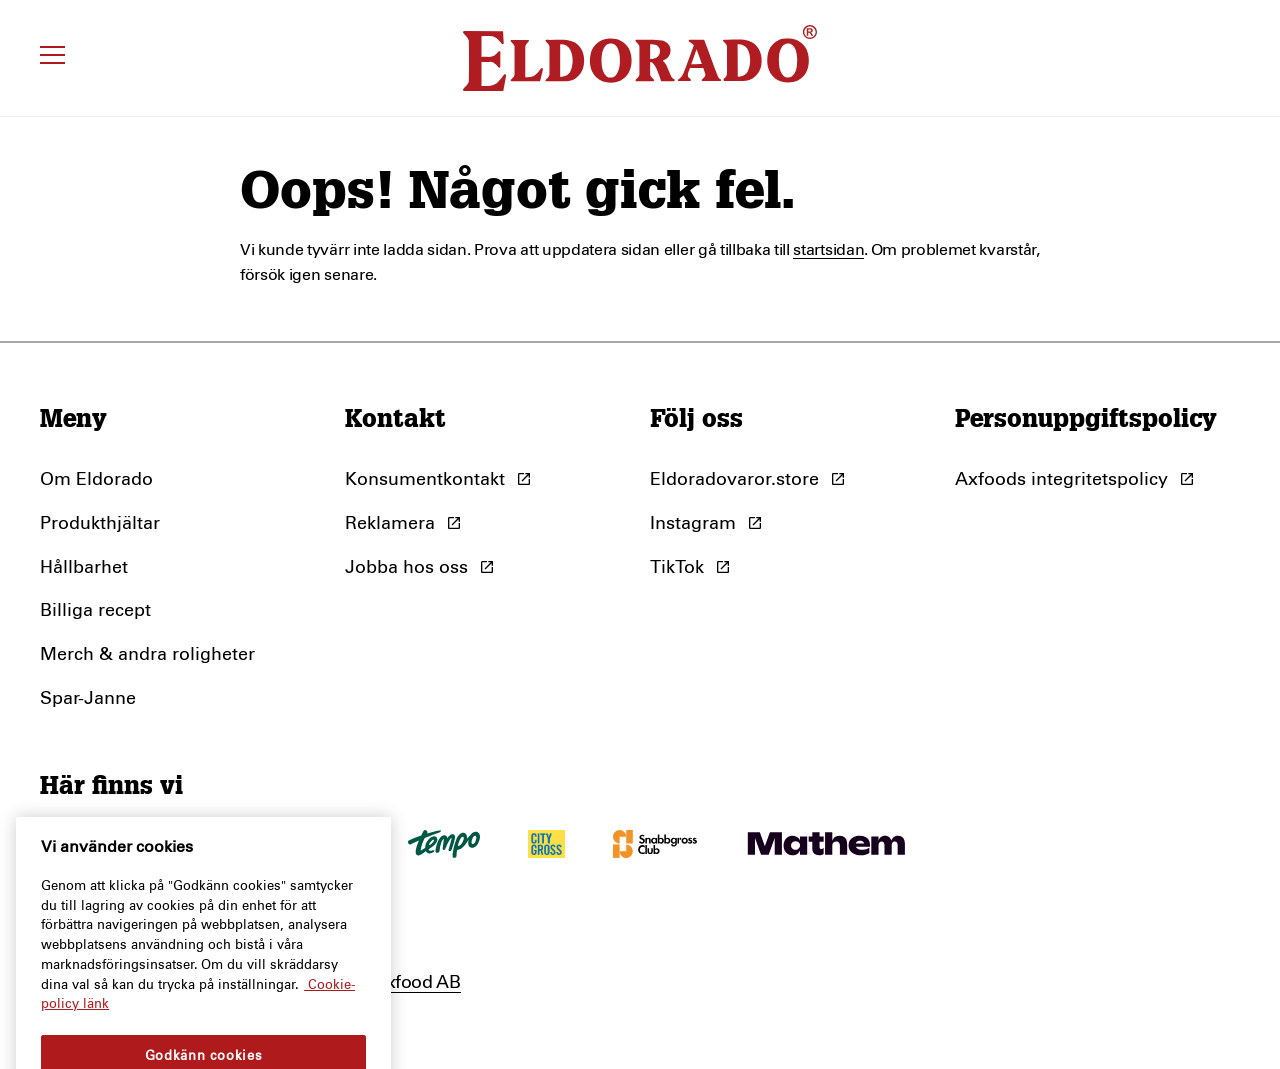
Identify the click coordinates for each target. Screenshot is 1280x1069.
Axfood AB (417, 983)
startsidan (828, 250)
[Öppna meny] (55, 58)
